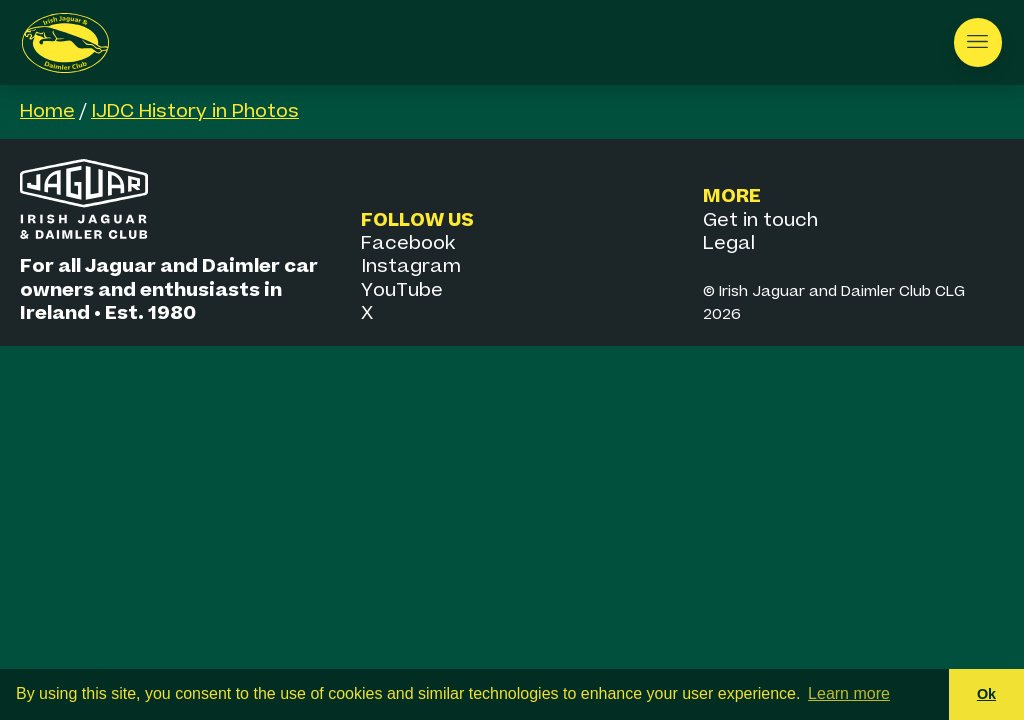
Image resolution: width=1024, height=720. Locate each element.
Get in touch (760, 220)
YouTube (402, 290)
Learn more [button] (849, 693)
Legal (729, 243)
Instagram (411, 266)
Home (47, 111)
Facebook (408, 243)
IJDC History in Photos (195, 111)
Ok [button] (986, 694)
